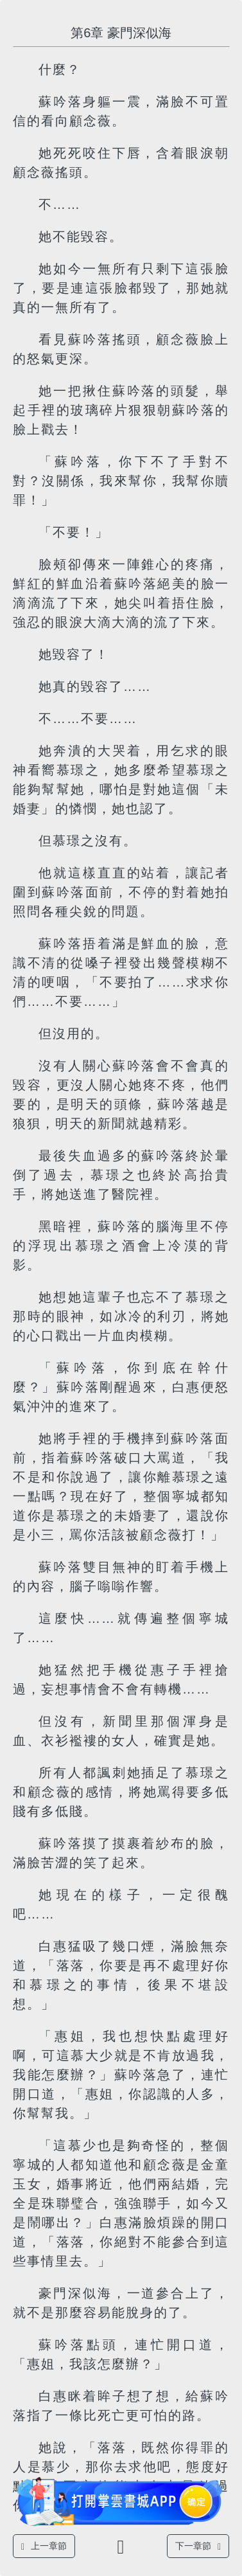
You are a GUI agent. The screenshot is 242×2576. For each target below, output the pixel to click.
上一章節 (44, 2546)
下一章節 (198, 2546)
